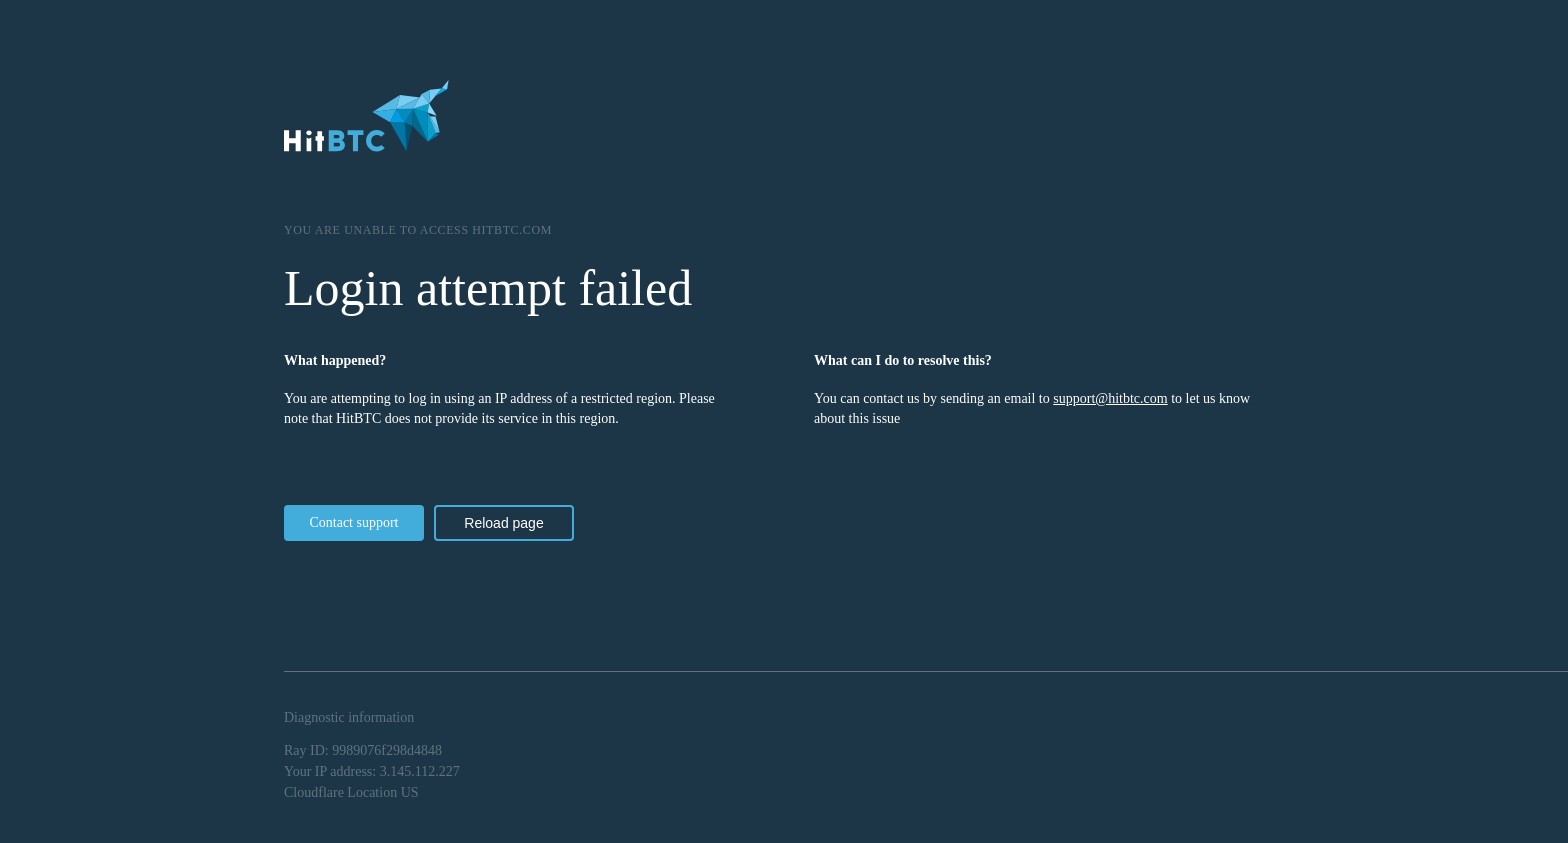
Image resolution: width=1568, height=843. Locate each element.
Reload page (503, 523)
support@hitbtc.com (1110, 398)
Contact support (353, 522)
